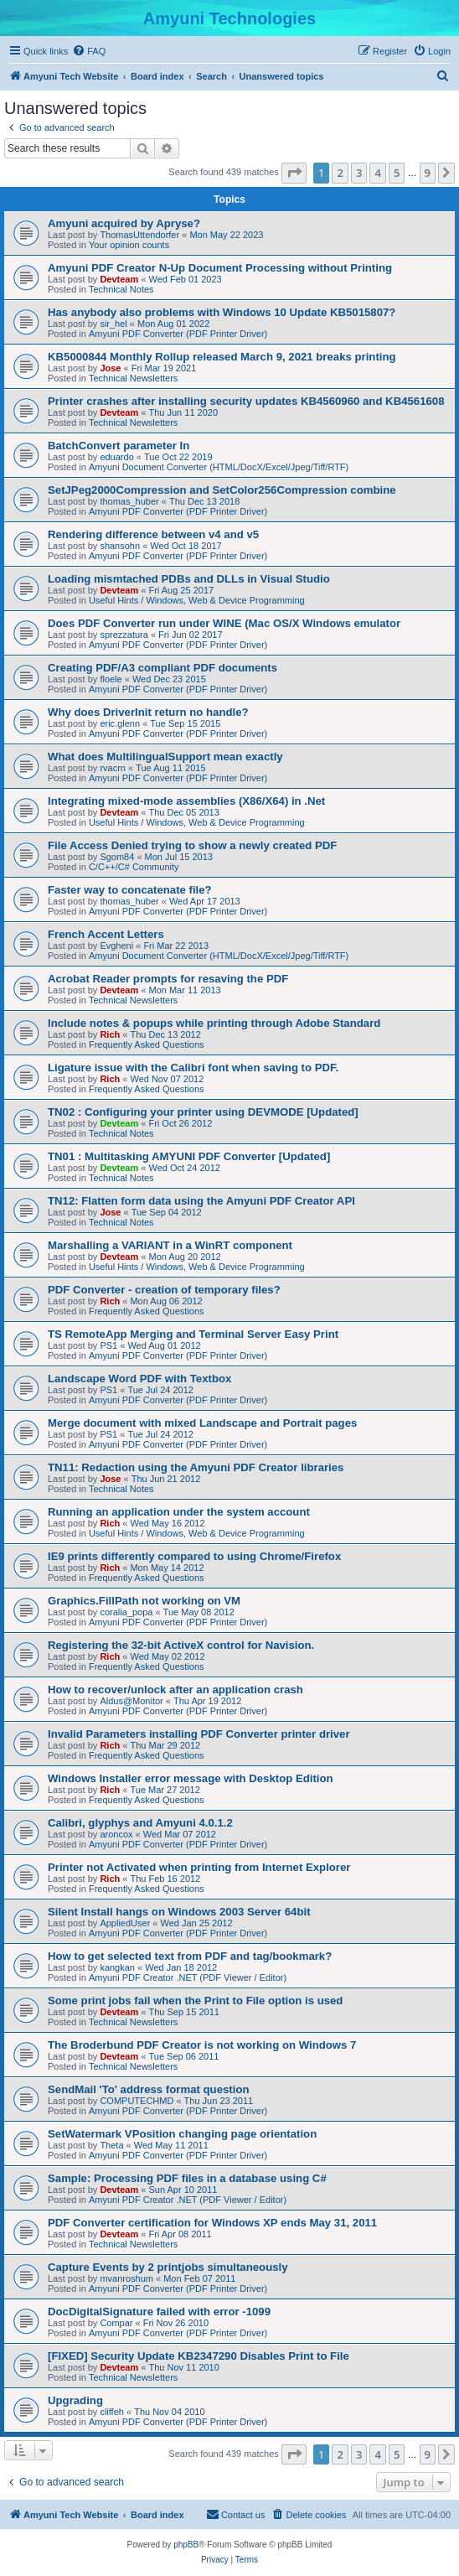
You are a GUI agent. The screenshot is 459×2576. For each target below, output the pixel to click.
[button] (294, 173)
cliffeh (112, 2412)
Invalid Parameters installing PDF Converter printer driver (199, 1734)
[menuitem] (89, 51)
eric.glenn (120, 723)
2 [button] (340, 172)
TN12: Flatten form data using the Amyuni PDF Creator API (201, 1201)
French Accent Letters (106, 934)
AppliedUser (125, 1923)
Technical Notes (121, 289)
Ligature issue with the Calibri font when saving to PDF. (193, 1067)
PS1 (108, 1345)
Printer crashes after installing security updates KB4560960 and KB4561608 (246, 401)
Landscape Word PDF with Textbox (139, 1378)
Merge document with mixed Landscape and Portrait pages (202, 1423)
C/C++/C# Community (134, 867)
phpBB (186, 2544)
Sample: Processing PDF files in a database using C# (187, 2178)
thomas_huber (129, 501)
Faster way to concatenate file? (130, 890)
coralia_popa (126, 1612)
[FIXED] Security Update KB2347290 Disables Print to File (198, 2356)
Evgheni (116, 946)
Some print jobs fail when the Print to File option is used (195, 2000)
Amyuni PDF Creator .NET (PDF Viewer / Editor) (187, 1977)
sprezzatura (123, 635)
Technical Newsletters (133, 378)
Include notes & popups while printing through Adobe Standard (214, 1023)
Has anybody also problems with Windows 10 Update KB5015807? (221, 312)
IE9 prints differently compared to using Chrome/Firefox (194, 1556)
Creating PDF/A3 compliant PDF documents (162, 667)
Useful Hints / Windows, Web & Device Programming (197, 600)
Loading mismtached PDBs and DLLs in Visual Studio (189, 579)
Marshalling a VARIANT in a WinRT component (170, 1245)
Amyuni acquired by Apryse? (124, 223)
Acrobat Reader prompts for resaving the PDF (168, 978)
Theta (111, 2145)
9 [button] (428, 172)
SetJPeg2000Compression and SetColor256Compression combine (222, 490)
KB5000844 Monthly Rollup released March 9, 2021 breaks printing (222, 356)
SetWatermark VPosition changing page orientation (182, 2134)
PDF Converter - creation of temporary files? (164, 1289)
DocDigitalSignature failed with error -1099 (159, 2311)
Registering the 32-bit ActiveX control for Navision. (181, 1645)
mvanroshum (126, 2278)
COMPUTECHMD (136, 2101)
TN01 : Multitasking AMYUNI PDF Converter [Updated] (189, 1156)
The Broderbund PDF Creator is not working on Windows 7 (202, 2045)
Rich (110, 1034)
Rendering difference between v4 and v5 (153, 534)
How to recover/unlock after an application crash (175, 1689)
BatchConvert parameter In (118, 445)
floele (110, 679)
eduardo (116, 457)
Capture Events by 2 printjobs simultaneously (168, 2267)
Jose (110, 368)
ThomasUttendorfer (139, 235)
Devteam (119, 279)
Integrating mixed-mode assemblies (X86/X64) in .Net (186, 801)
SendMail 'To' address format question (149, 2089)
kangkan (117, 1967)
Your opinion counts (129, 245)
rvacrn (113, 768)
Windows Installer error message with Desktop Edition (190, 1778)
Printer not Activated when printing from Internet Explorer (199, 1867)
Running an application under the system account (179, 1512)
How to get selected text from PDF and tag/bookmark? (190, 1956)
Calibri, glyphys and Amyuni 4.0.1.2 (140, 1823)
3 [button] (359, 172)
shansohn (120, 546)
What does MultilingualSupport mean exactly (165, 756)
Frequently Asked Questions (146, 1044)
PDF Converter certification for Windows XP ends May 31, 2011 (212, 2222)
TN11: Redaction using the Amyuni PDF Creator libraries (195, 1467)
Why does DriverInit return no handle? (148, 712)
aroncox (116, 1834)
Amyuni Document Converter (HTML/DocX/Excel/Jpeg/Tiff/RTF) (218, 467)
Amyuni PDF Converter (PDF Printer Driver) (178, 334)
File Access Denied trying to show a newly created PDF (192, 845)
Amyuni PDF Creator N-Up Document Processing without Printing (220, 268)
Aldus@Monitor (131, 1701)
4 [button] (377, 172)
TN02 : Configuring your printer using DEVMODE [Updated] (203, 1112)
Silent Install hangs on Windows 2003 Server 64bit (179, 1911)
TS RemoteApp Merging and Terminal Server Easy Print (193, 1334)
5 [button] (397, 172)
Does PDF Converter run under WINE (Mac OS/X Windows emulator (224, 623)
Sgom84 (117, 857)
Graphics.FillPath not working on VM (144, 1600)
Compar (116, 2323)
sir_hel (113, 324)
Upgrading (75, 2400)
